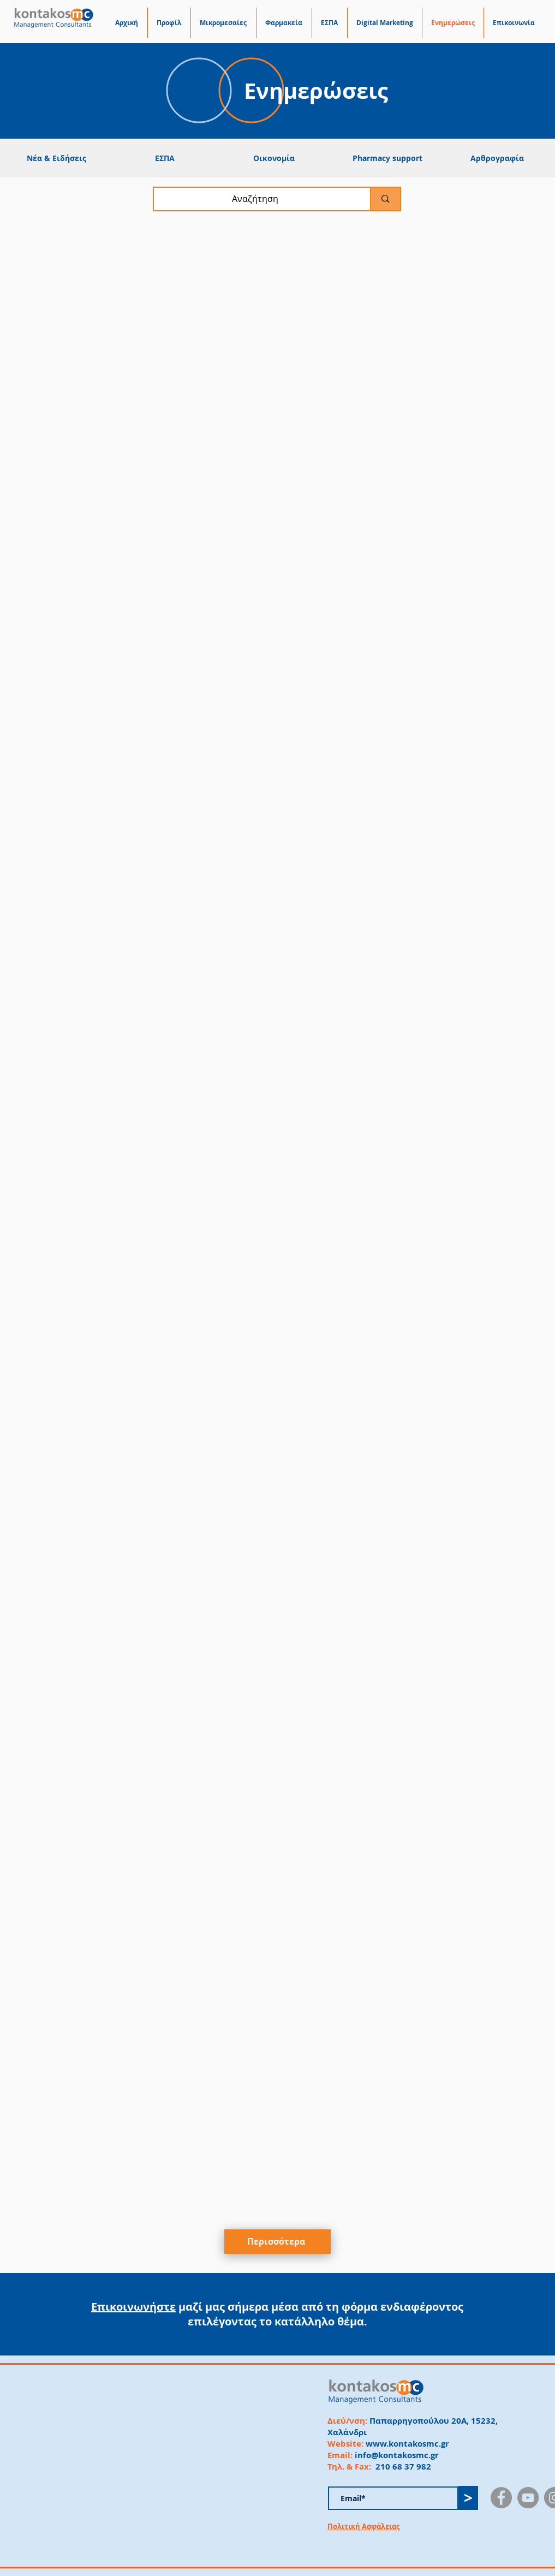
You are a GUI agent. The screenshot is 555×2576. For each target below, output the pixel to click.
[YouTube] (528, 2497)
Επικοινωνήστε (133, 2306)
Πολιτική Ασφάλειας (363, 2526)
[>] (468, 2498)
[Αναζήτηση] (255, 199)
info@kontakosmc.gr (397, 2455)
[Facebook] (501, 2497)
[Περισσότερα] (277, 2241)
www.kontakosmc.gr (407, 2443)
